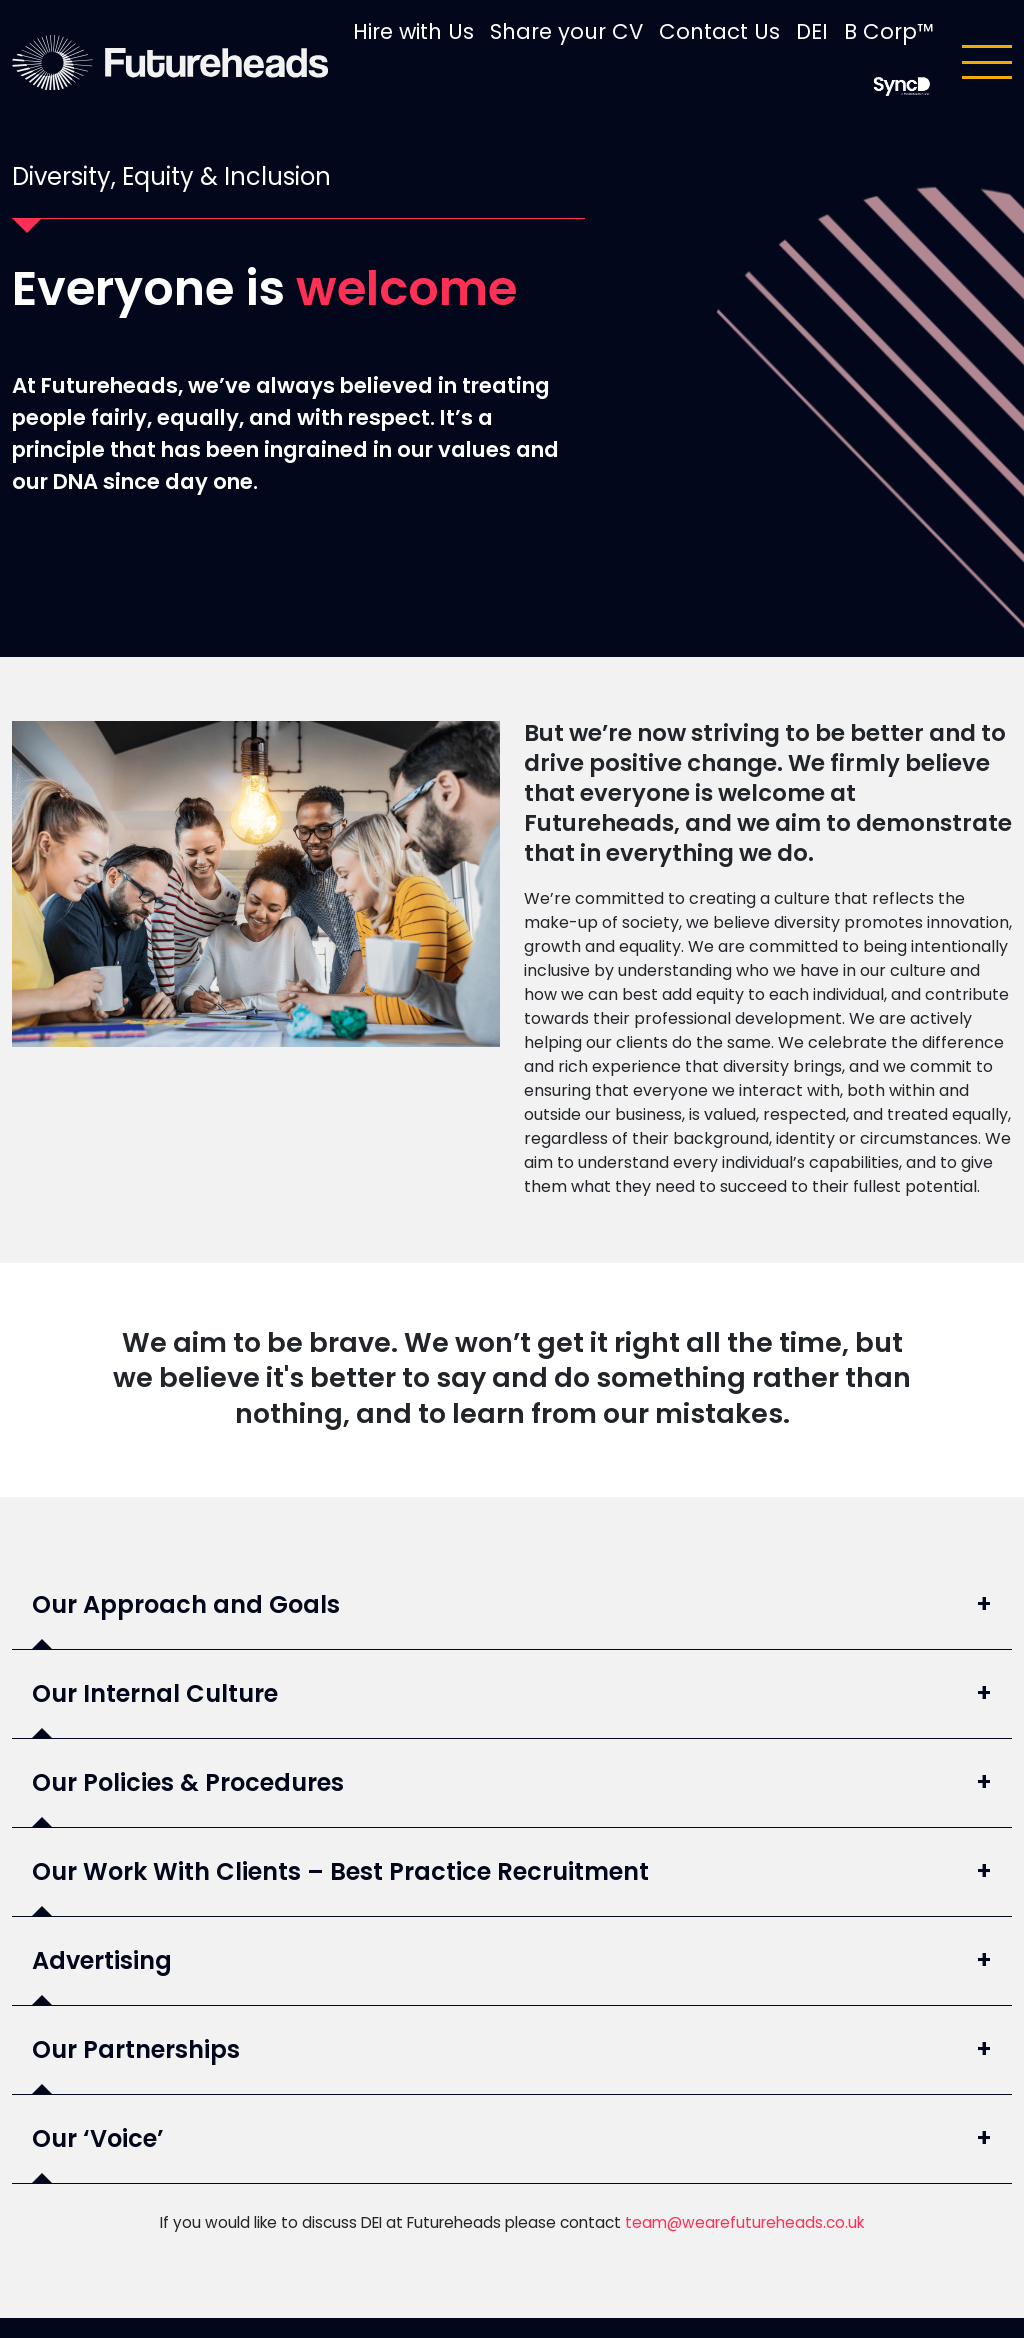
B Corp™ (889, 31)
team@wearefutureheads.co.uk (744, 2222)
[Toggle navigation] (987, 62)
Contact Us (719, 31)
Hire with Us (413, 31)
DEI (812, 31)
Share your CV (566, 31)
